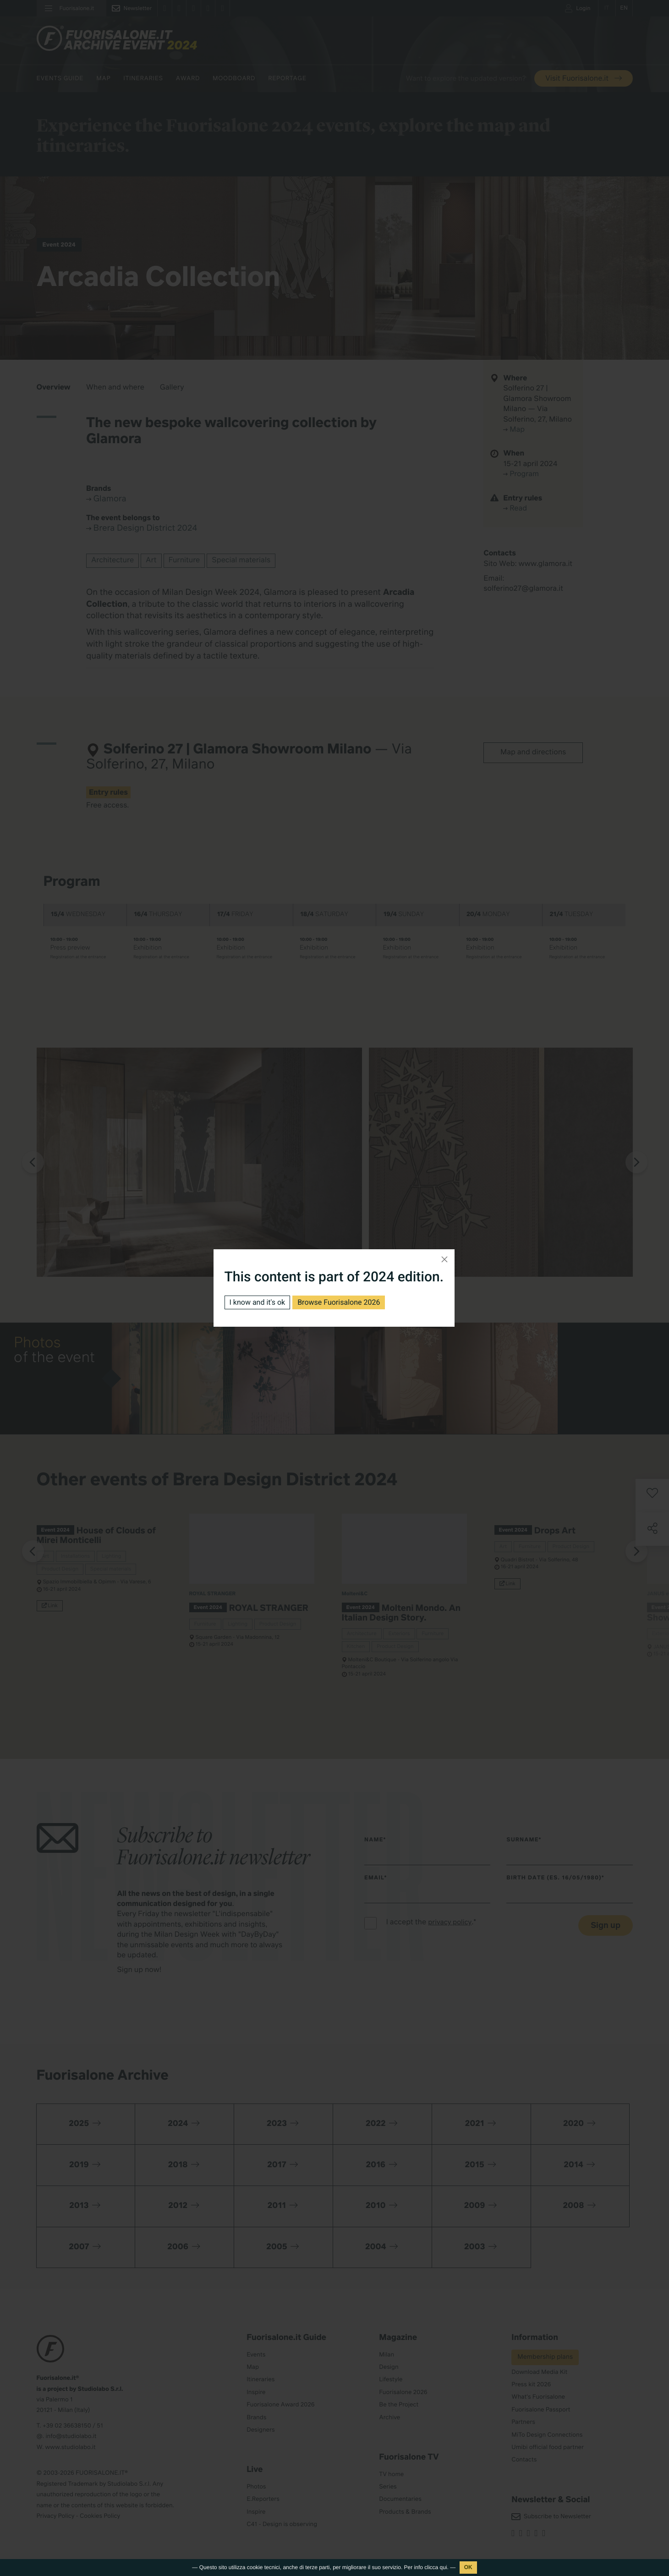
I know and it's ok (257, 1302)
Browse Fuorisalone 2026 (338, 1302)
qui (443, 2567)
